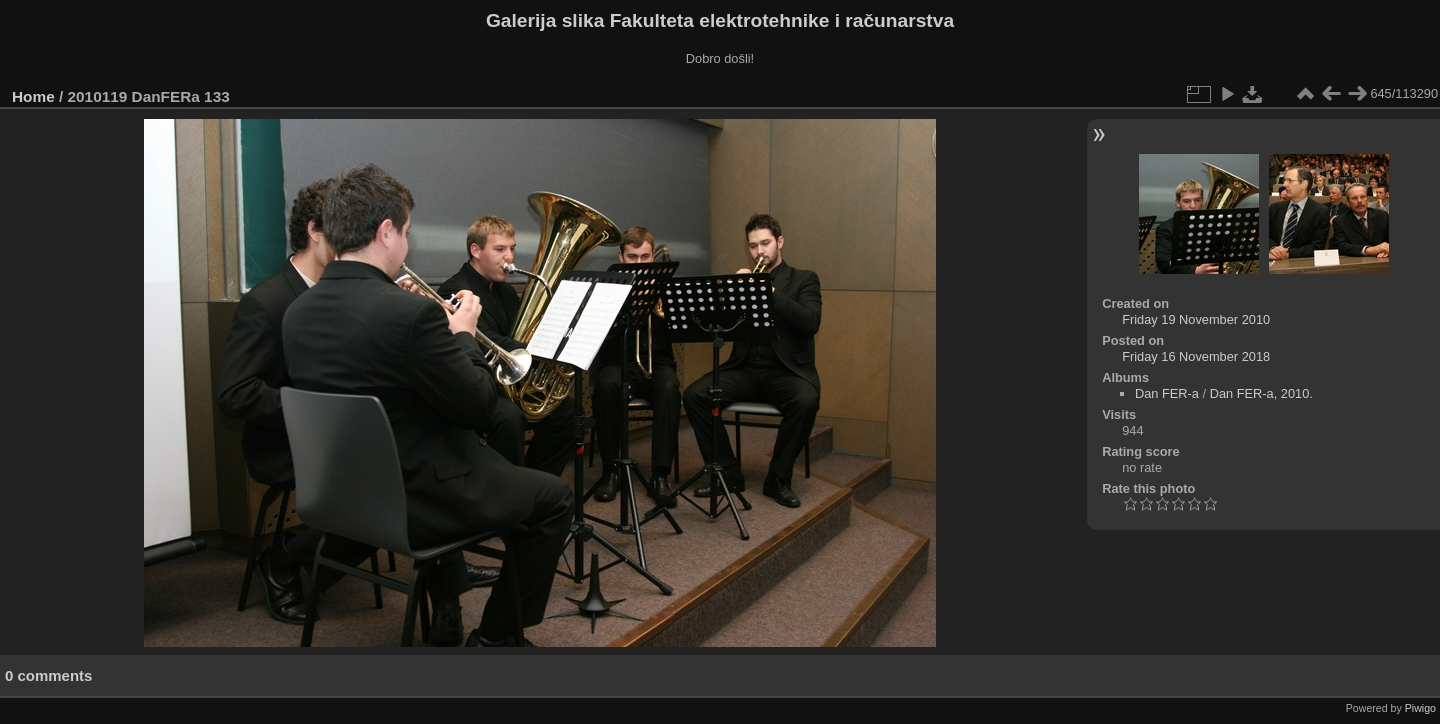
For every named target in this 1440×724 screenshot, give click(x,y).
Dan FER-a (1167, 393)
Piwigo (1420, 708)
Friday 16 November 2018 (1196, 356)
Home (33, 96)
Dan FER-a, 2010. (1261, 393)
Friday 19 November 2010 (1196, 319)
